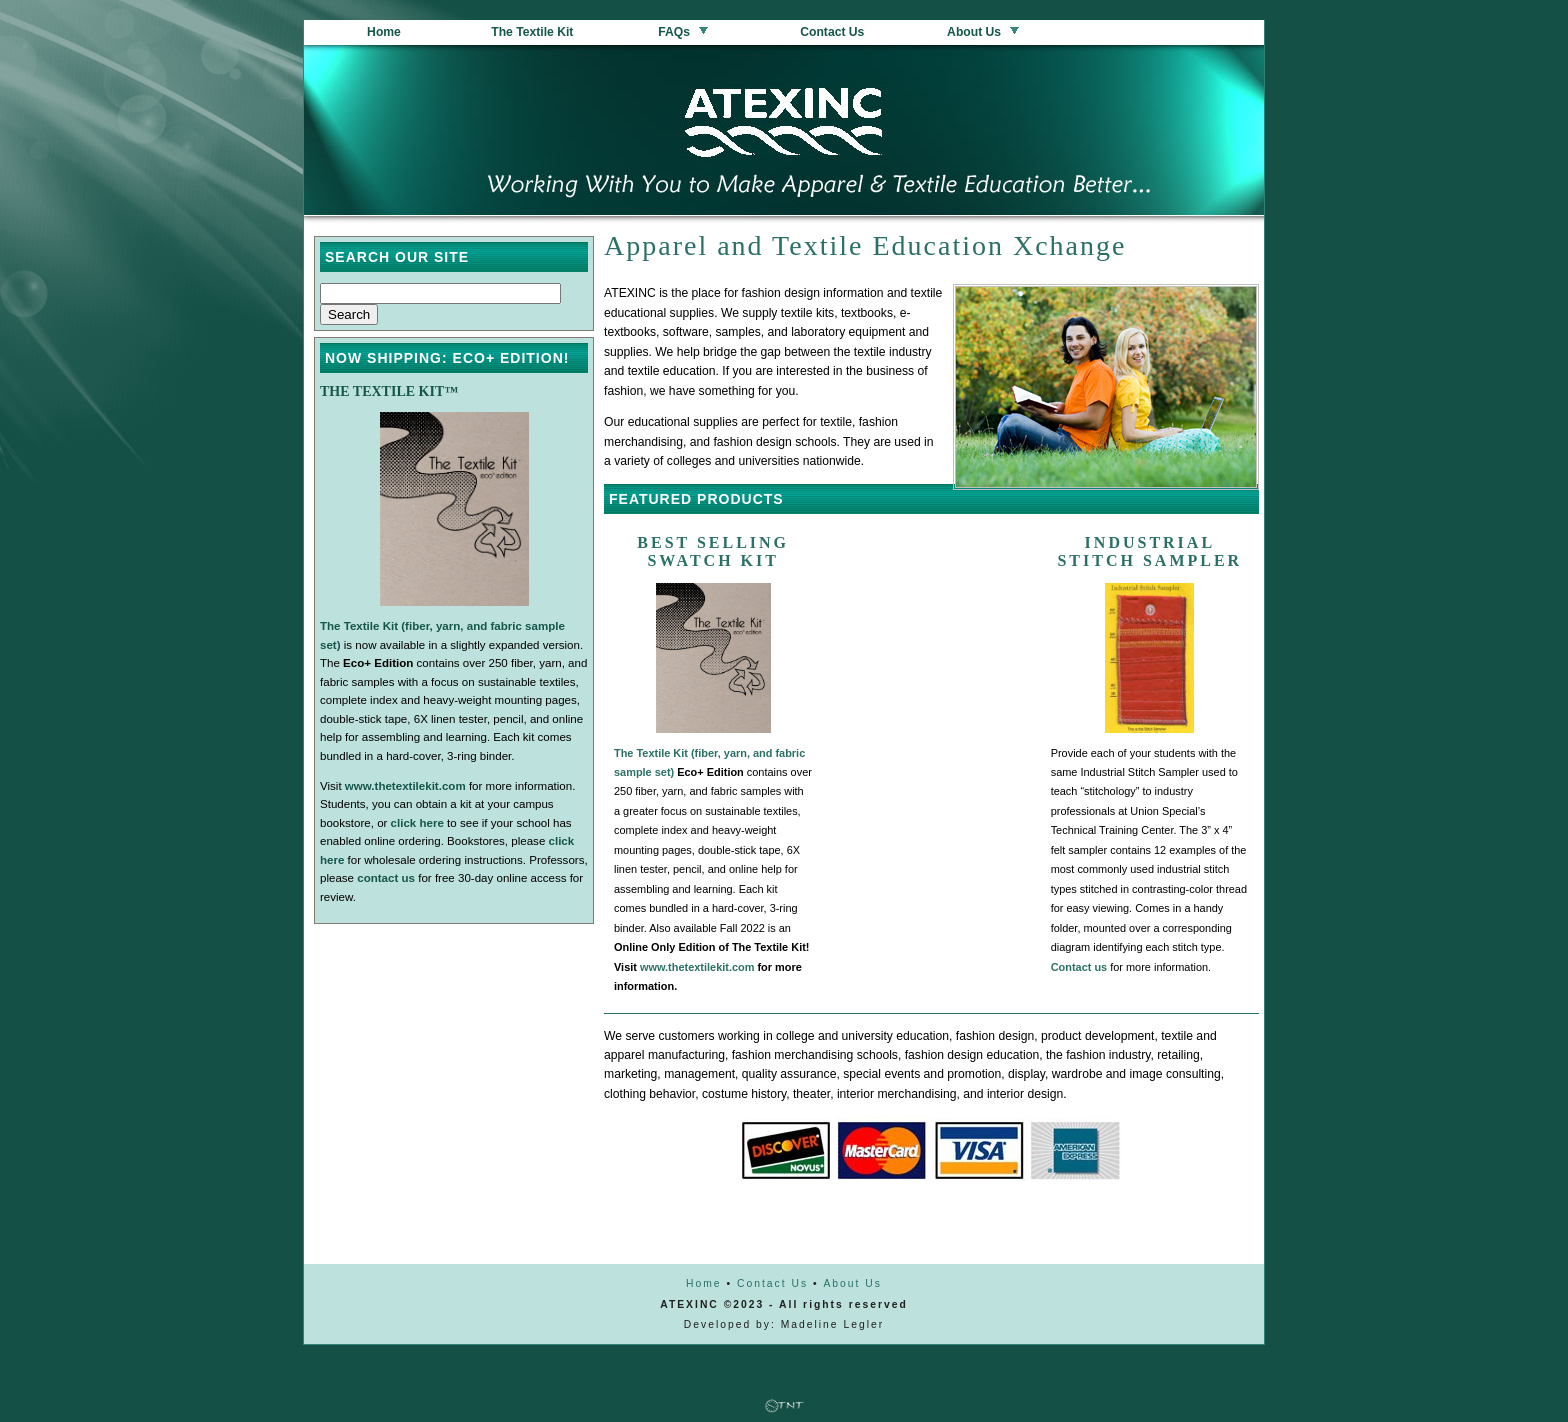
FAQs (684, 31)
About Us (984, 31)
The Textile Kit (534, 32)
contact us (386, 878)
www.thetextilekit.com (697, 967)
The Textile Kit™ (389, 391)
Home (384, 32)
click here (417, 823)
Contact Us (834, 32)
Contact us (1079, 967)
